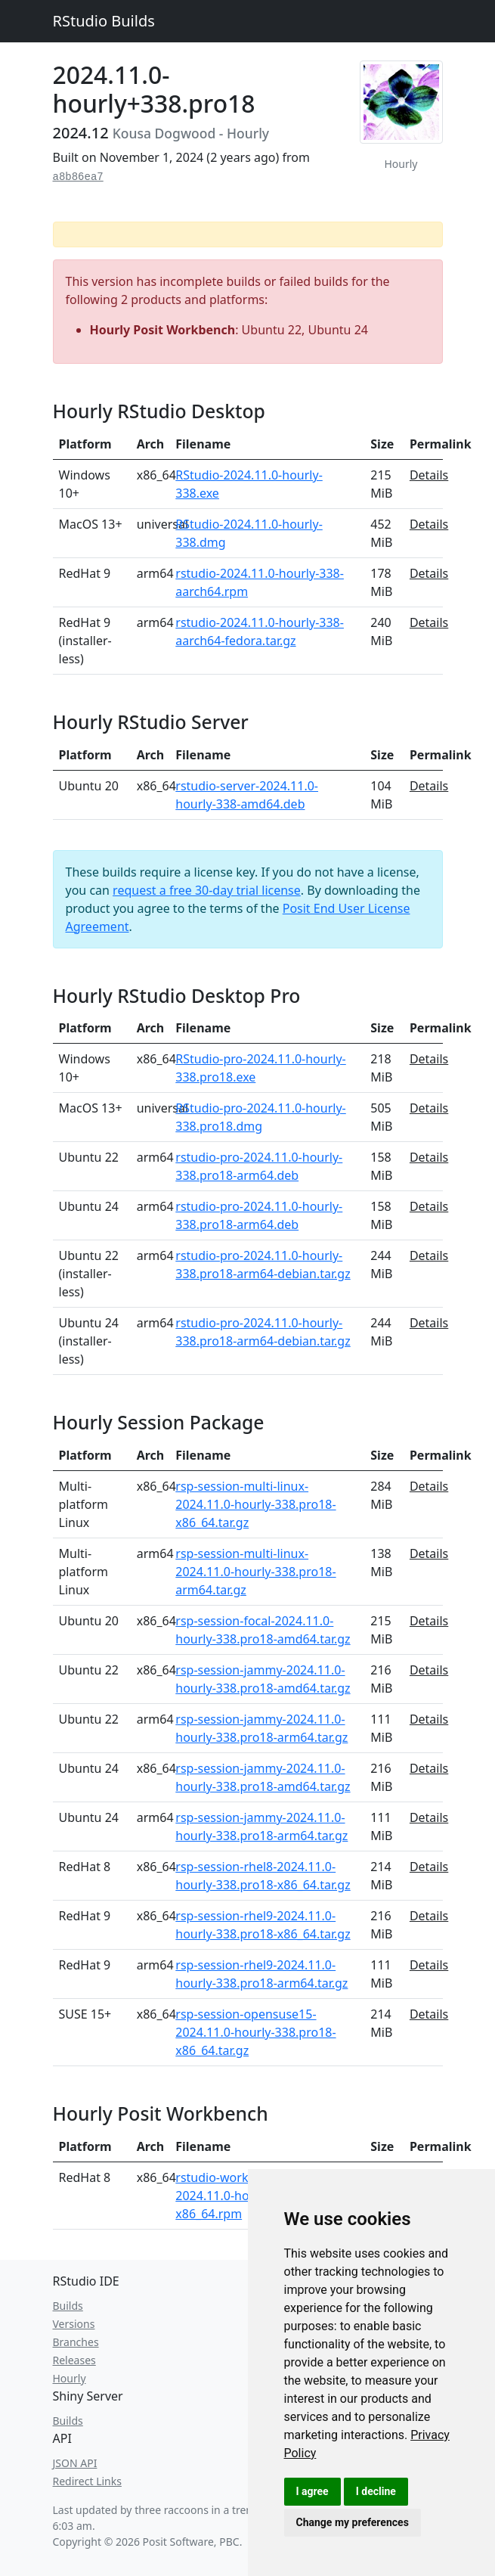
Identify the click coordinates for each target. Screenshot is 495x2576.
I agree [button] (312, 2491)
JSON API (75, 2463)
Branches (76, 2342)
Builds (68, 2305)
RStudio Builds (104, 21)
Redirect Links (87, 2481)
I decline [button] (376, 2491)
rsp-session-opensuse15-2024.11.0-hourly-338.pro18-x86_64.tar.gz (255, 2032)
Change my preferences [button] (352, 2522)
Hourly (69, 2378)
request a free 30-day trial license (207, 890)
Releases (74, 2360)
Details (429, 475)
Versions (74, 2324)
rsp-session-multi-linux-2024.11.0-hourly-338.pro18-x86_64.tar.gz (255, 1504)
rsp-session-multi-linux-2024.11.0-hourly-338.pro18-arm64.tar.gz (255, 1571)
